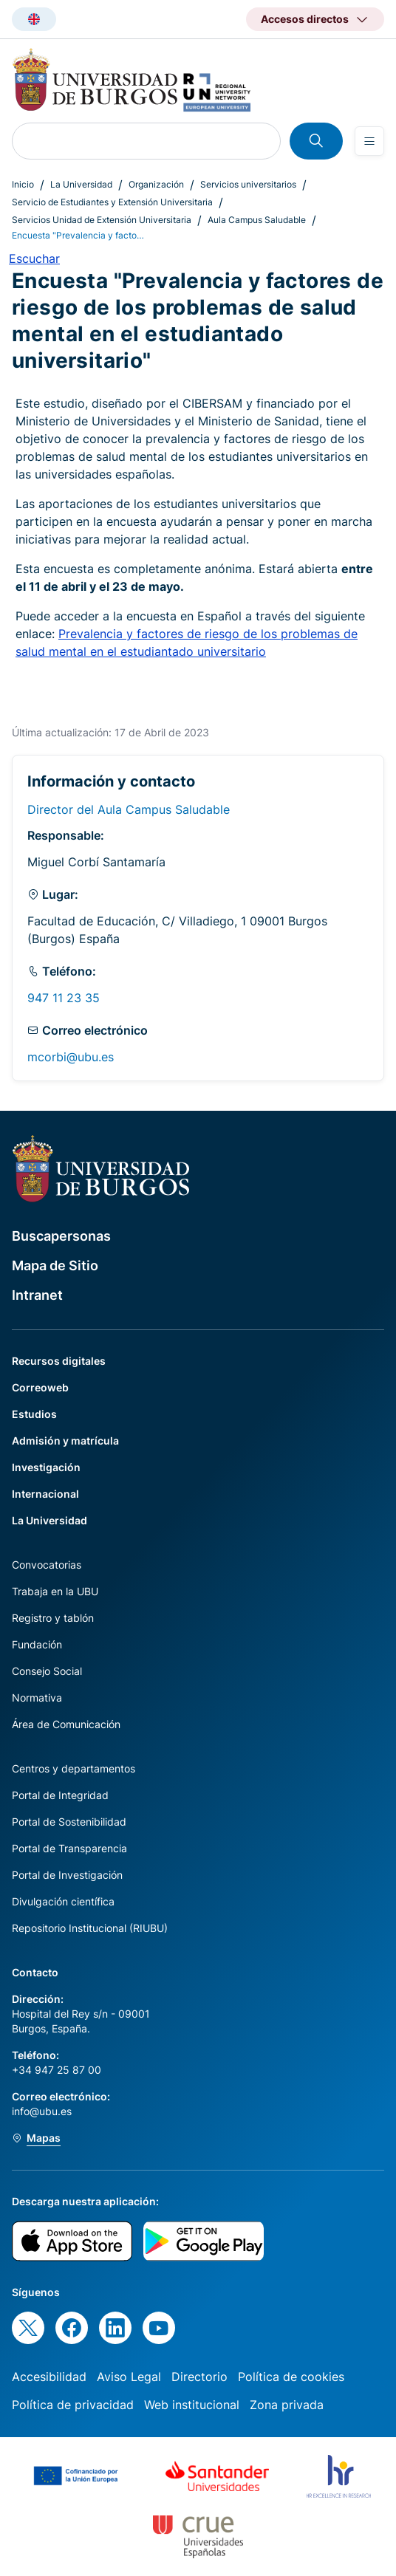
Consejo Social (47, 1671)
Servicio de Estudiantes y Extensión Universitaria (112, 202)
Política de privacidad (73, 2404)
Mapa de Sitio (55, 1265)
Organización (156, 184)
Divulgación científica (63, 1901)
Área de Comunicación (66, 1724)
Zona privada (287, 2404)
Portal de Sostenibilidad (69, 1821)
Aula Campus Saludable (257, 219)
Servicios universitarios (248, 184)
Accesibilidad (49, 2376)
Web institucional (191, 2404)
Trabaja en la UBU (55, 1591)
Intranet (37, 1295)
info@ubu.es (42, 2111)
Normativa (37, 1697)
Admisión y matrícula (65, 1440)
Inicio (23, 184)
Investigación (46, 1467)
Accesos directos (305, 19)
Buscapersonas (61, 1236)
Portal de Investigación (67, 1874)
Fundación (37, 1644)
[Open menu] (369, 141)
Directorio (199, 2376)
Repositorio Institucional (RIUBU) (90, 1928)
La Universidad (81, 184)
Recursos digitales (59, 1360)
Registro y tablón (53, 1617)
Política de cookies (291, 2376)
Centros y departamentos (73, 1768)
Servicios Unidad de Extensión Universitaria (101, 219)
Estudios (34, 1414)
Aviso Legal (129, 2376)
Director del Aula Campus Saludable (128, 809)
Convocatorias (46, 1564)
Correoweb (40, 1387)
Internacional (45, 1493)
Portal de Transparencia (69, 1848)
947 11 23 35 (63, 997)
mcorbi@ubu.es (70, 1056)
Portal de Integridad (60, 1795)
